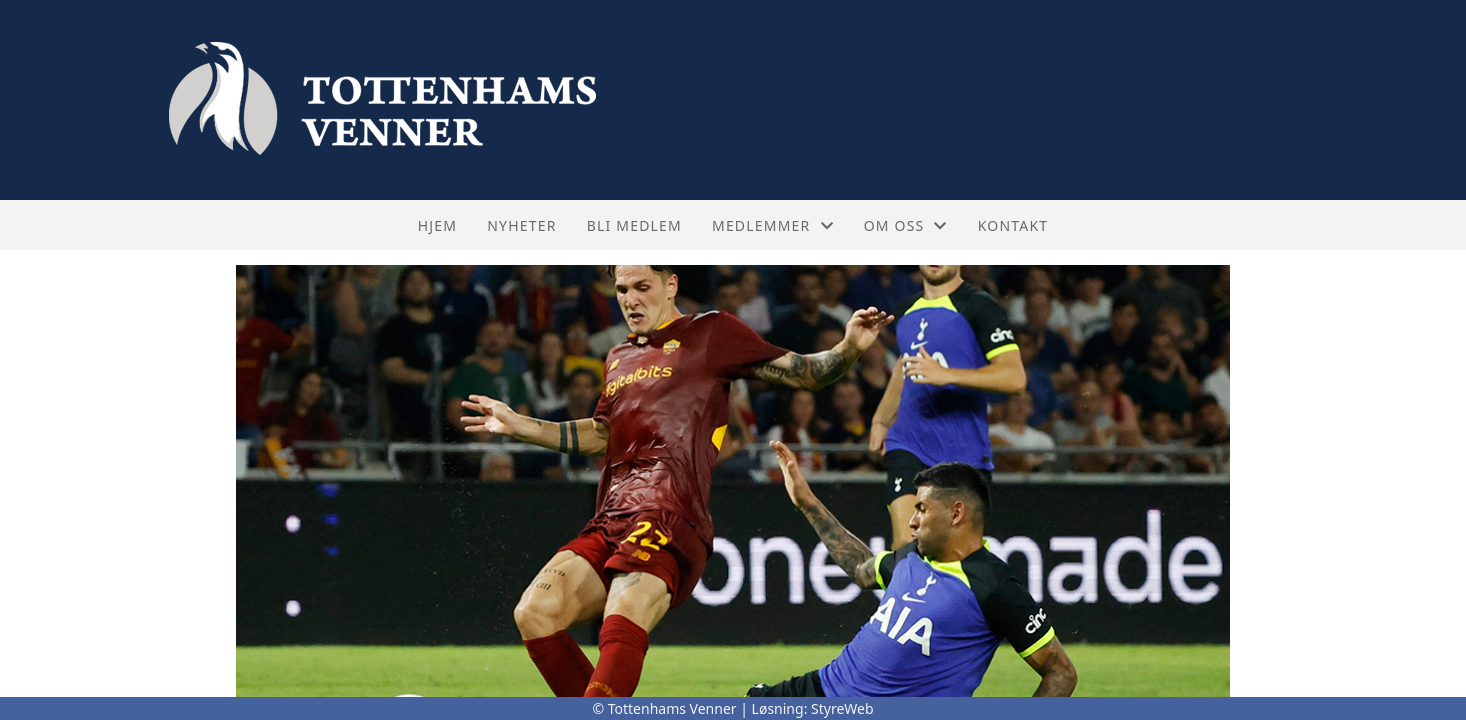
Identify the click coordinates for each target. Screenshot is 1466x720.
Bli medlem (634, 225)
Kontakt (1013, 225)
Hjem (437, 225)
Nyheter (521, 225)
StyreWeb (842, 708)
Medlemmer (773, 225)
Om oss (906, 225)
